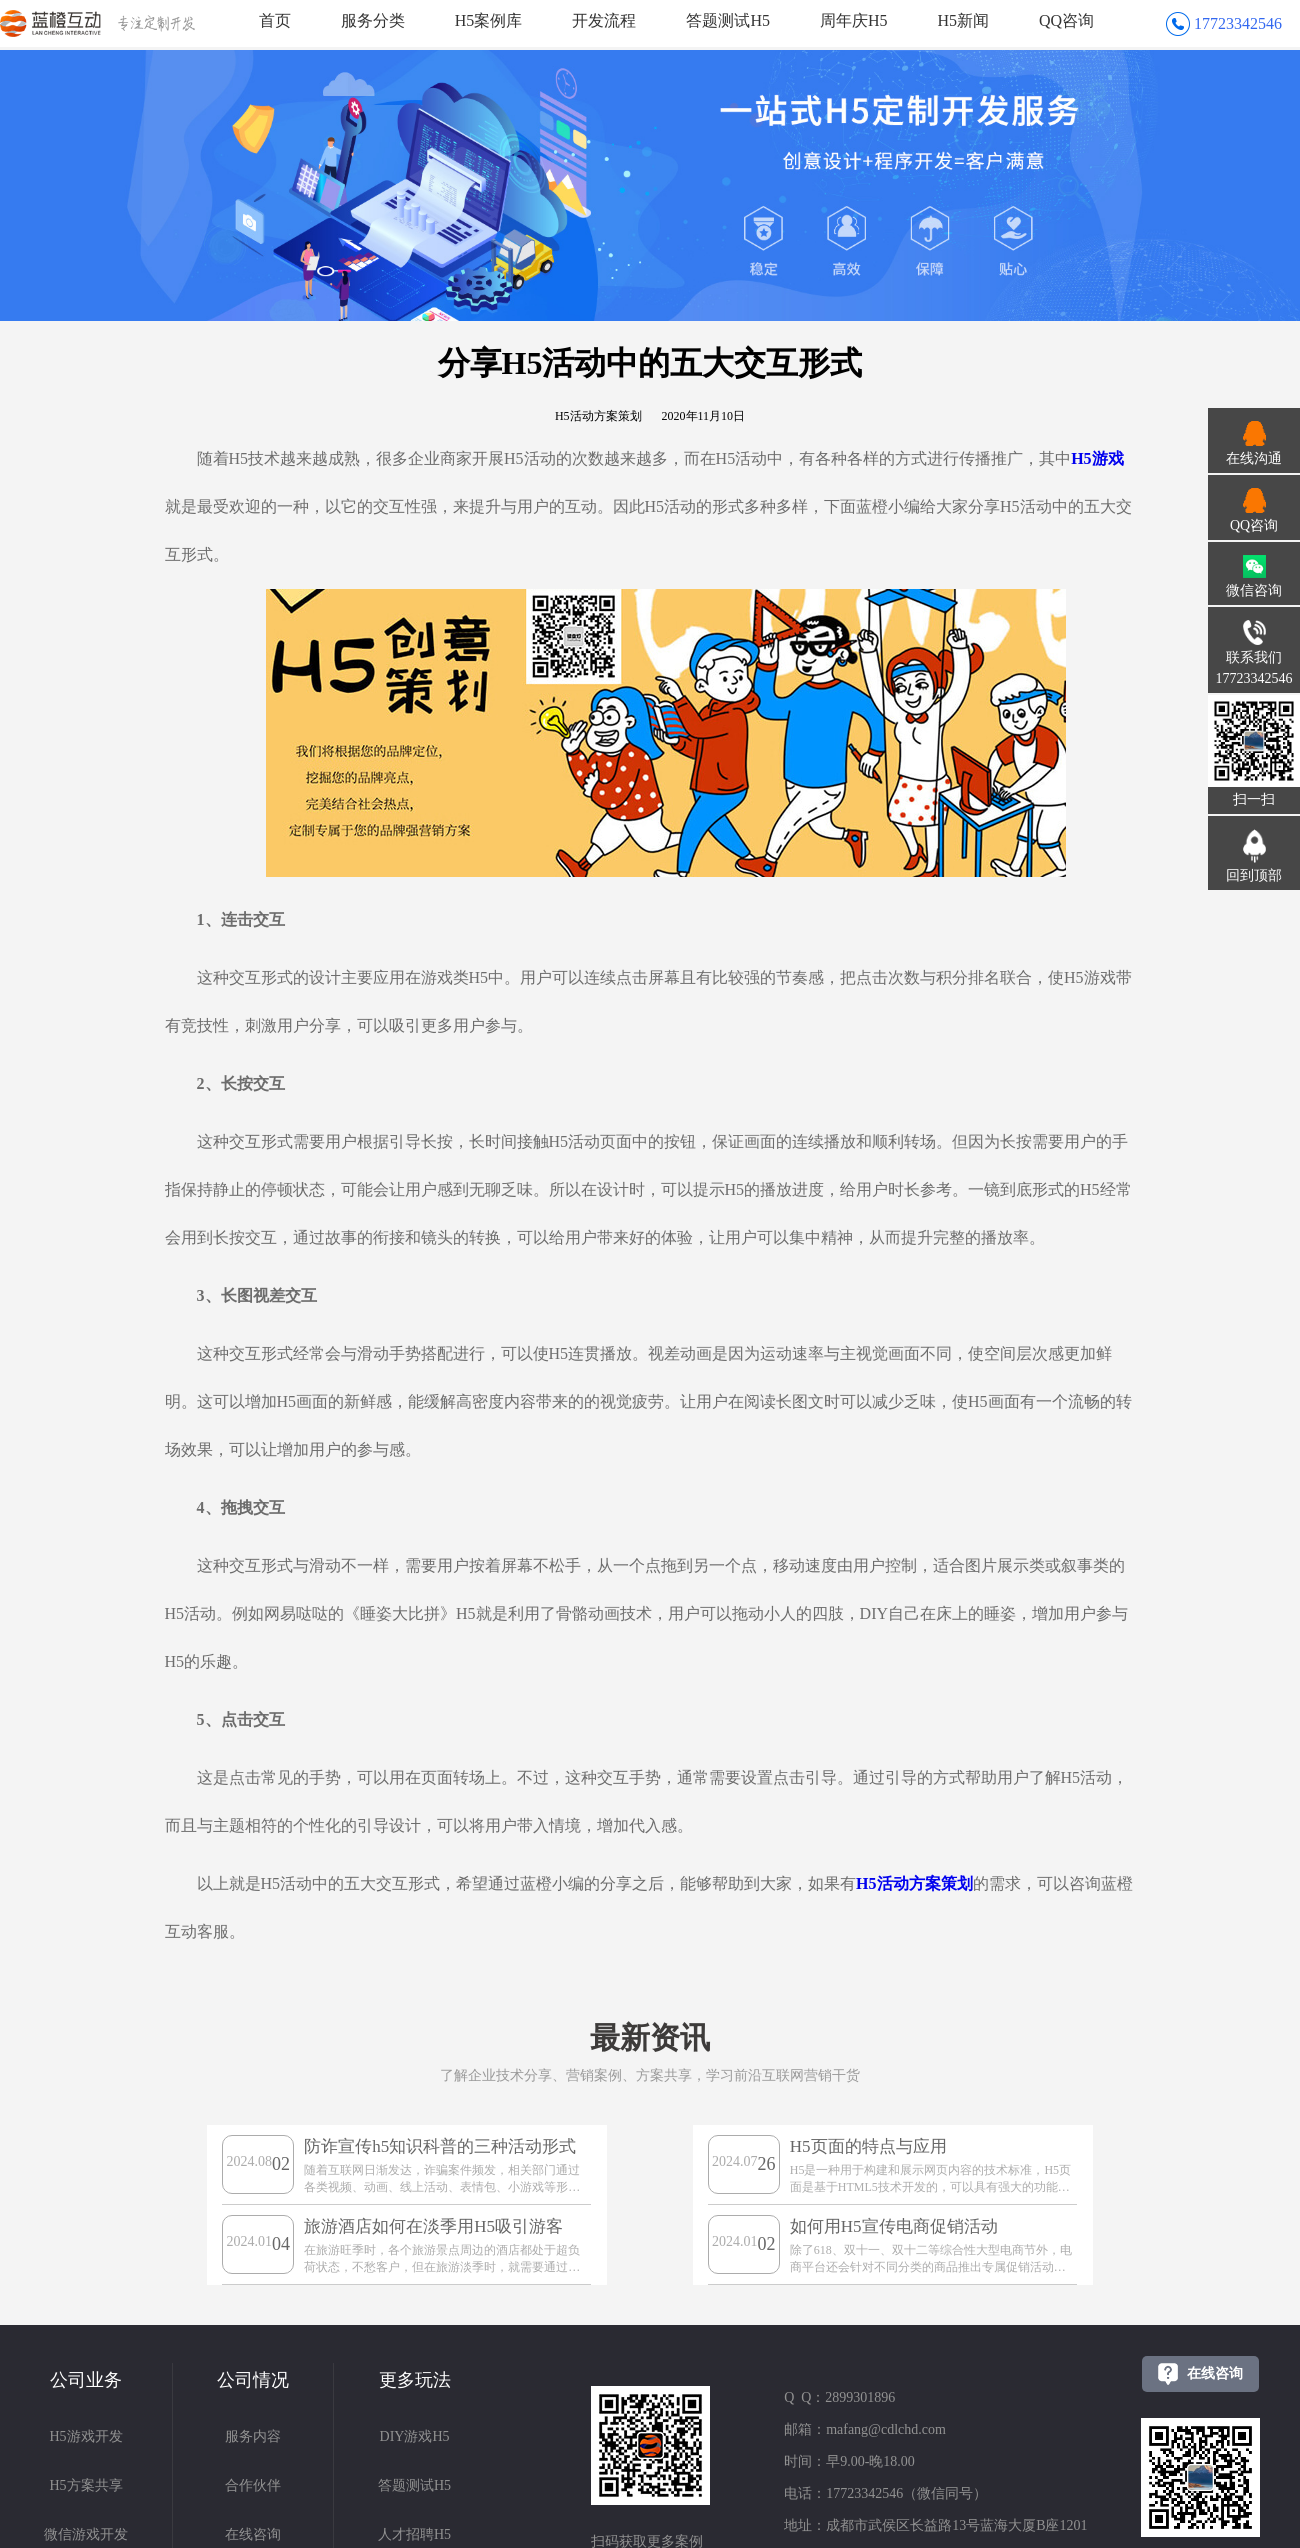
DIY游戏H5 (415, 2436)
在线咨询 (253, 2534)
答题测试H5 (728, 20)
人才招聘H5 (414, 2534)
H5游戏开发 (85, 2436)
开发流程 (604, 20)
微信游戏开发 (86, 2534)
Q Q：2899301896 (839, 2397)
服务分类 (373, 20)
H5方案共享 (85, 2485)
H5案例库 (489, 20)
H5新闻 (964, 20)
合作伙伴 (253, 2485)
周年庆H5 (854, 20)
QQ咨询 (1066, 20)
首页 (275, 20)
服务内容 (253, 2436)
